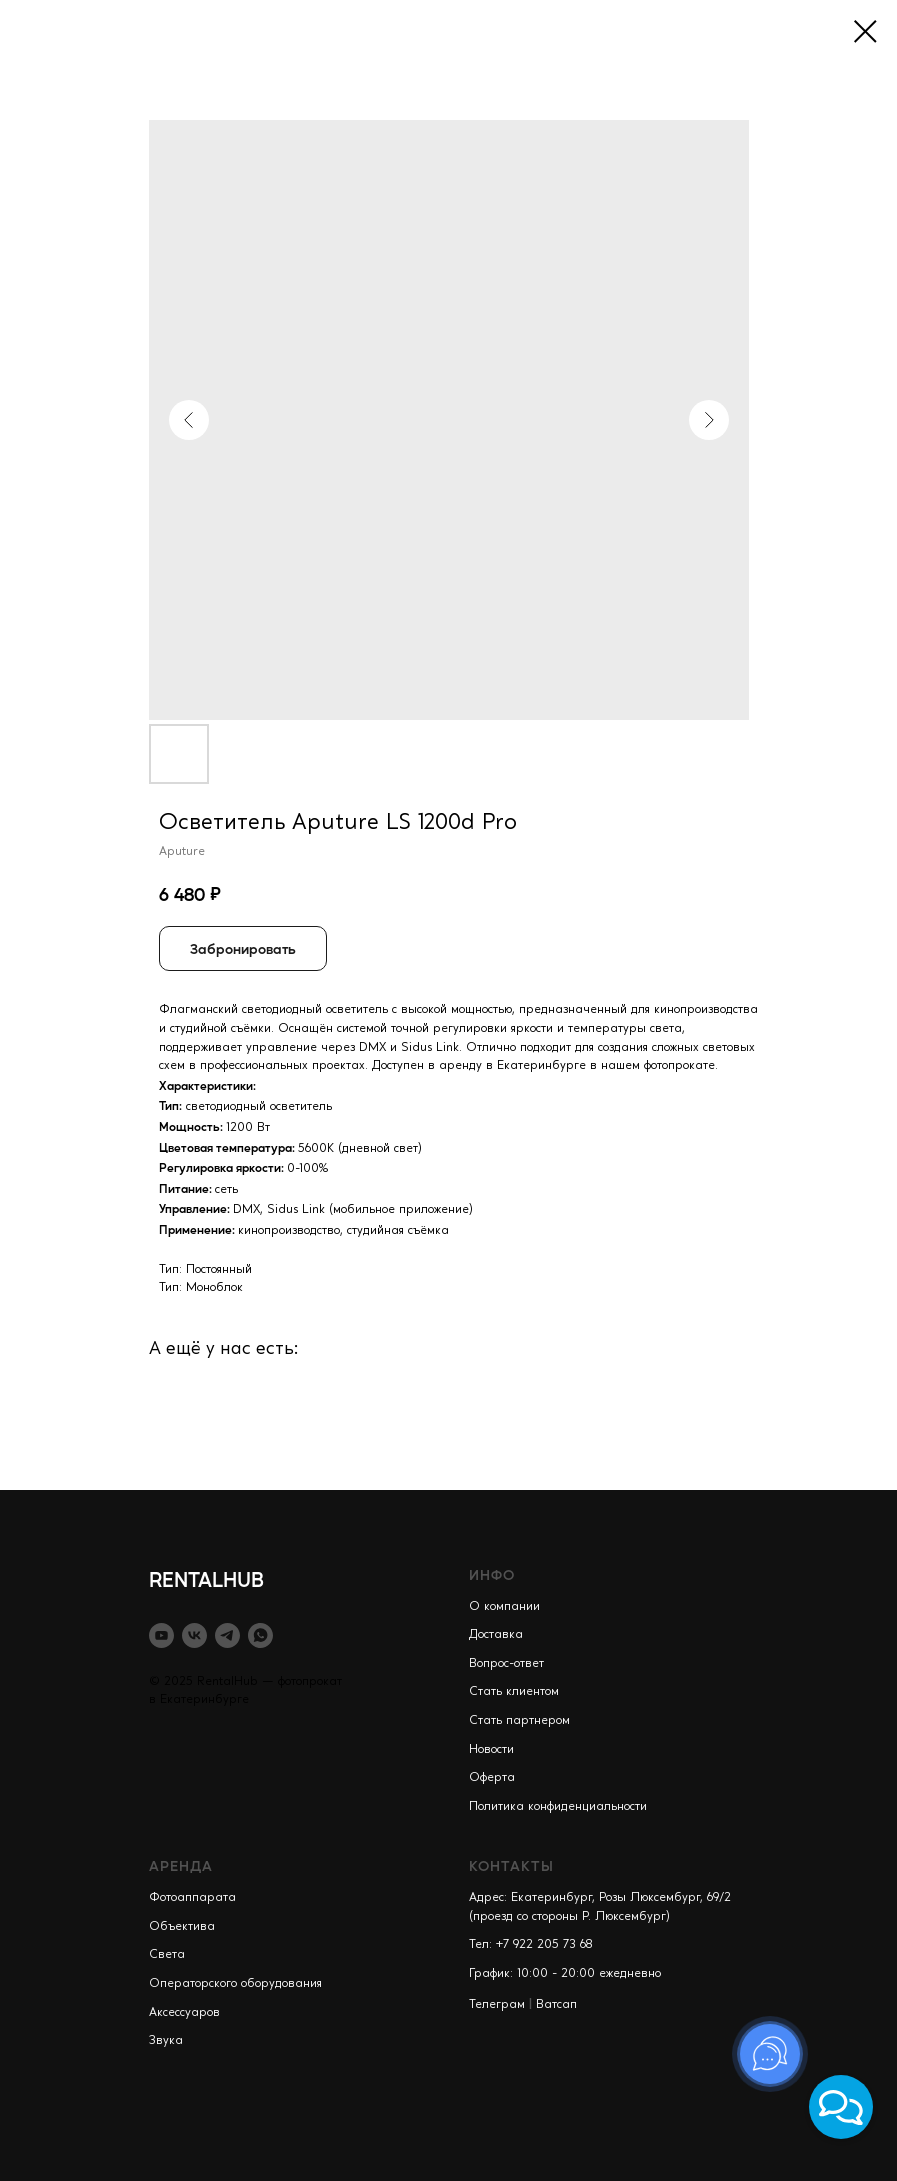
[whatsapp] (260, 1635)
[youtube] (161, 1635)
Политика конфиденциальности (558, 1807)
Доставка (496, 1635)
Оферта (492, 1778)
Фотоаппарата (192, 1898)
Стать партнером (519, 1721)
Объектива (182, 1927)
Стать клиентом (514, 1692)
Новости (491, 1750)
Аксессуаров (184, 2013)
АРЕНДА (181, 1865)
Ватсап (556, 2005)
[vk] (194, 1635)
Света (167, 1955)
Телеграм (497, 2005)
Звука (166, 2041)
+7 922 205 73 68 (544, 1945)
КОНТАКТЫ (511, 1865)
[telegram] (227, 1635)
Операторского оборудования (235, 1984)
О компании (504, 1607)
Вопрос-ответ (506, 1664)
